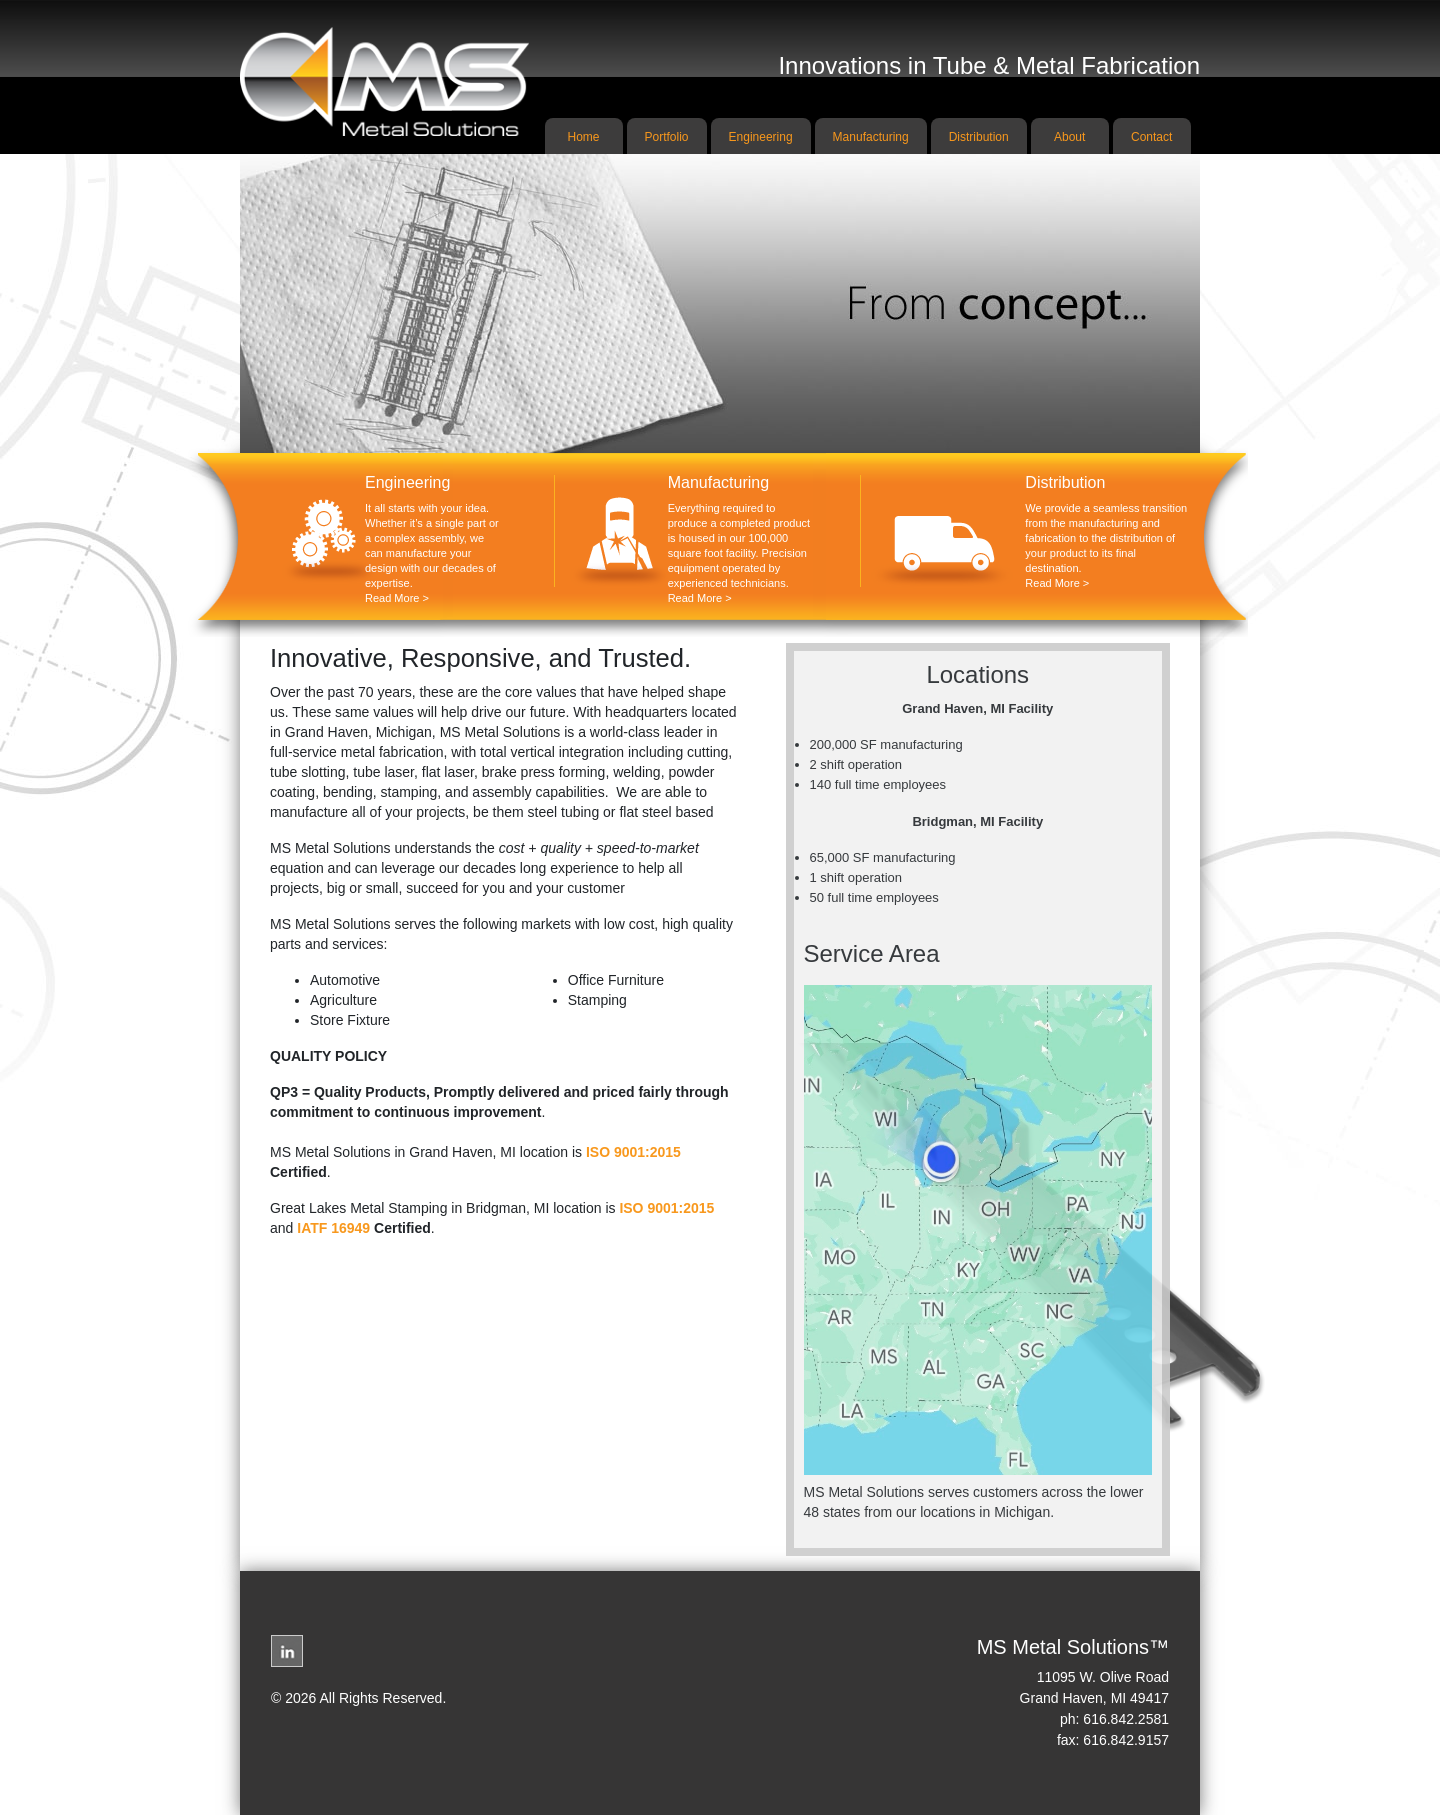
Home (584, 137)
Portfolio (667, 137)
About (1069, 137)
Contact (1151, 137)
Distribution (979, 137)
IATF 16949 (333, 1228)
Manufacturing (871, 137)
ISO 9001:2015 (633, 1152)
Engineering (761, 137)
